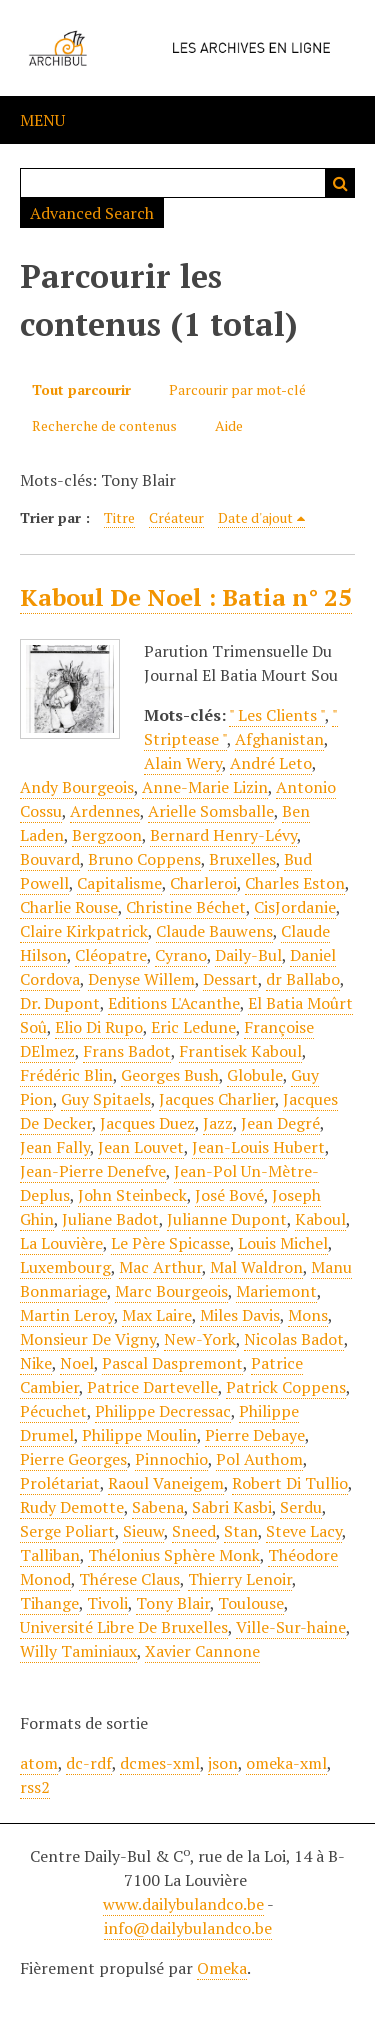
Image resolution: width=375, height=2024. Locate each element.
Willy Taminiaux (78, 1651)
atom (39, 1763)
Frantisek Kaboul (240, 1051)
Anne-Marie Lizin (205, 787)
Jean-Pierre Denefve (93, 1171)
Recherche (340, 183)
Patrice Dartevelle (152, 1387)
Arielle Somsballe (211, 811)
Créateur (176, 517)
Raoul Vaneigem (166, 1483)
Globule (255, 1075)
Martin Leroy (67, 1315)
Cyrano (181, 955)
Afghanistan (279, 739)
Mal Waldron (256, 1267)
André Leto (271, 763)
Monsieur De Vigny (88, 1339)
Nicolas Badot (294, 1339)
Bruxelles (242, 859)
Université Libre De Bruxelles (124, 1627)
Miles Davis (240, 1315)
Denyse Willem (141, 979)
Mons (308, 1315)
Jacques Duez (147, 1123)
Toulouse (251, 1603)
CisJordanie (295, 907)
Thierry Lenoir (240, 1579)
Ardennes (105, 811)
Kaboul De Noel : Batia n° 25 (186, 597)
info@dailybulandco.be (188, 1928)
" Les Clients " (277, 715)
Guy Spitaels (106, 1099)
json (223, 1763)
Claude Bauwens (214, 931)
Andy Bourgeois (77, 787)
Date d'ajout (255, 517)
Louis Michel (283, 1243)
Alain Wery (183, 763)
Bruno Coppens (144, 859)
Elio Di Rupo (99, 1027)
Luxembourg (65, 1267)
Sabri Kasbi (232, 1507)
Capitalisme (119, 883)
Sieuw (143, 1531)
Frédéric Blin (66, 1075)
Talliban (50, 1555)
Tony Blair (173, 1603)
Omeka (222, 1968)
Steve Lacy (304, 1531)
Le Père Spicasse (170, 1243)
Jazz (218, 1123)
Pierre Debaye (255, 1435)
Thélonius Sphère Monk (174, 1555)
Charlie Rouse (69, 907)
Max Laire (157, 1315)
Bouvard (50, 859)
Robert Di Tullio (290, 1483)
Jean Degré (280, 1123)
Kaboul (320, 1219)
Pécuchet (53, 1411)
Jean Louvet (141, 1147)
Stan (241, 1531)
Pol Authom (259, 1459)
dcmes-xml (160, 1763)
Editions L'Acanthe (174, 1003)
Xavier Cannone (202, 1651)
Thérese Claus (129, 1579)
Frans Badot (127, 1051)
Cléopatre (111, 955)
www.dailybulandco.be (183, 1904)
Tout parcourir (81, 389)
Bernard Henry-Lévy (223, 835)
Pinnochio (171, 1459)
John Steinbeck (132, 1195)
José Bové (229, 1195)
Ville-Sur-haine (291, 1627)
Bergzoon (107, 835)
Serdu (301, 1507)
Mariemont (276, 1291)
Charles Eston (295, 883)
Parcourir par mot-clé (237, 389)
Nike (36, 1363)
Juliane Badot (110, 1219)
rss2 (35, 1787)
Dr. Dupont (60, 1003)
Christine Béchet (186, 907)
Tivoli (107, 1603)
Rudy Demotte (72, 1507)
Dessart (230, 979)
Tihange (49, 1603)
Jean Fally (55, 1147)
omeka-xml (286, 1763)
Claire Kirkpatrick (84, 931)
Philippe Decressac (163, 1411)
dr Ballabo (303, 979)
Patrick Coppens (286, 1387)
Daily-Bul (248, 955)
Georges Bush (170, 1075)
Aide (229, 425)
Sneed (194, 1531)
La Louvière (61, 1243)
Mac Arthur (160, 1267)
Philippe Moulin (139, 1435)
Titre (119, 517)
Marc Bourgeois (171, 1291)
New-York (200, 1339)
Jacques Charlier (217, 1099)
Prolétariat (60, 1483)
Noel (77, 1363)
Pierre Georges (73, 1459)
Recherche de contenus (104, 425)
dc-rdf (89, 1763)
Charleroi (203, 883)
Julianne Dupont (227, 1219)
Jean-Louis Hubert (258, 1147)
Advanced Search (92, 213)
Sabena (158, 1507)
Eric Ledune (193, 1027)
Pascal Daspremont (172, 1363)
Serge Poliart (67, 1531)
